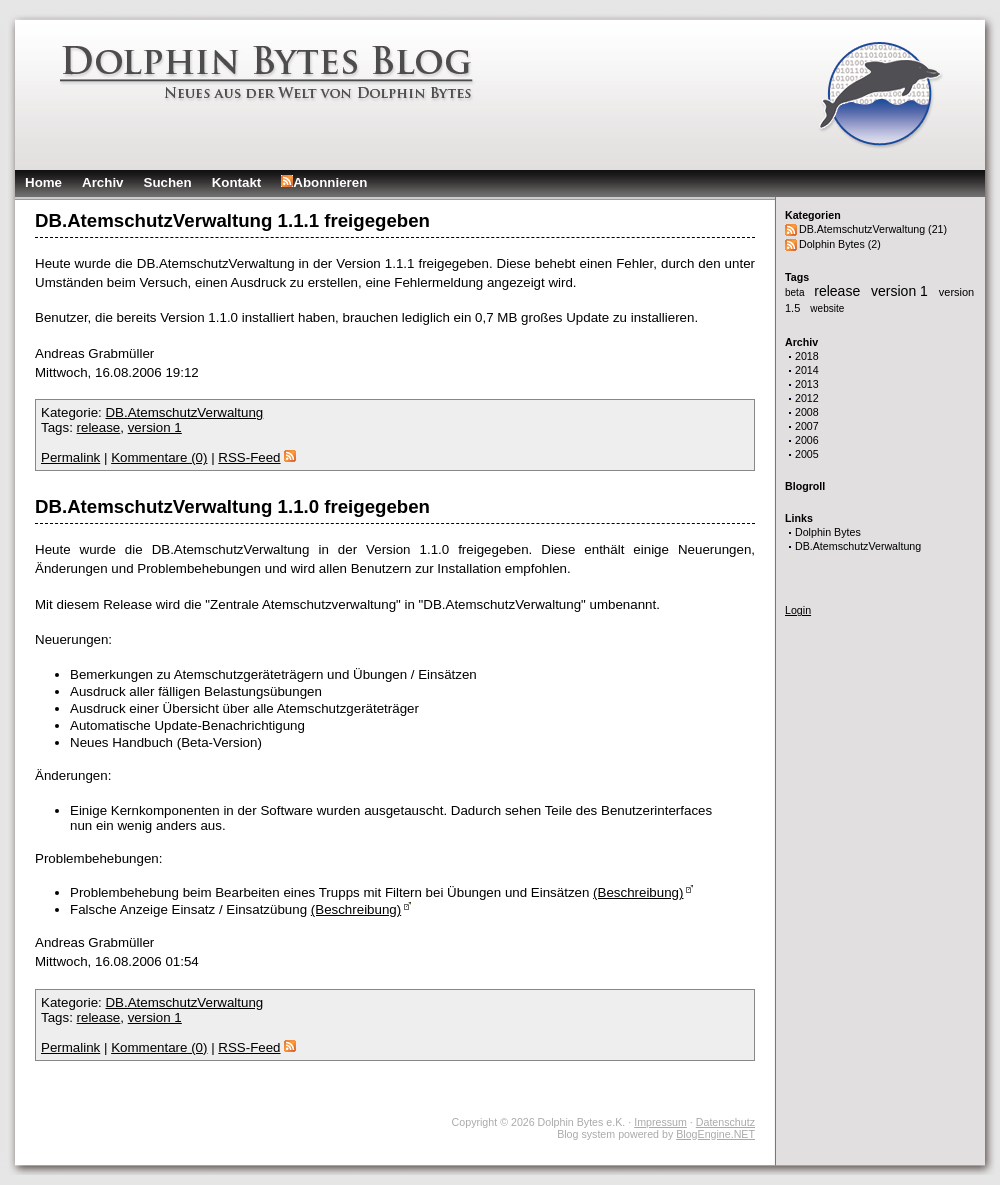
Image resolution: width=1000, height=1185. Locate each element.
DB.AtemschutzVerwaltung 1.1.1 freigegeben (232, 220)
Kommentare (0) (159, 457)
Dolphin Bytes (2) (840, 244)
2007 (807, 426)
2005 (807, 454)
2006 (807, 440)
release (839, 291)
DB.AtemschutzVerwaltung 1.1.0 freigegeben (232, 506)
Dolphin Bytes (828, 532)
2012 (807, 398)
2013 (807, 384)
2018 (807, 356)
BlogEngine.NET (715, 1134)
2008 (807, 412)
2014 (807, 370)
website (827, 308)
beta (796, 292)
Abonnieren (324, 182)
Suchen (168, 182)
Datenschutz (725, 1122)
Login (798, 610)
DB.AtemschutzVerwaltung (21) (873, 229)
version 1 (901, 291)
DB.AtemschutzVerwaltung (858, 546)
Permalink (70, 457)
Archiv (102, 182)
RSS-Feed (256, 457)
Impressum (660, 1122)
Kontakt (237, 182)
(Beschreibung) (638, 892)
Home (43, 182)
